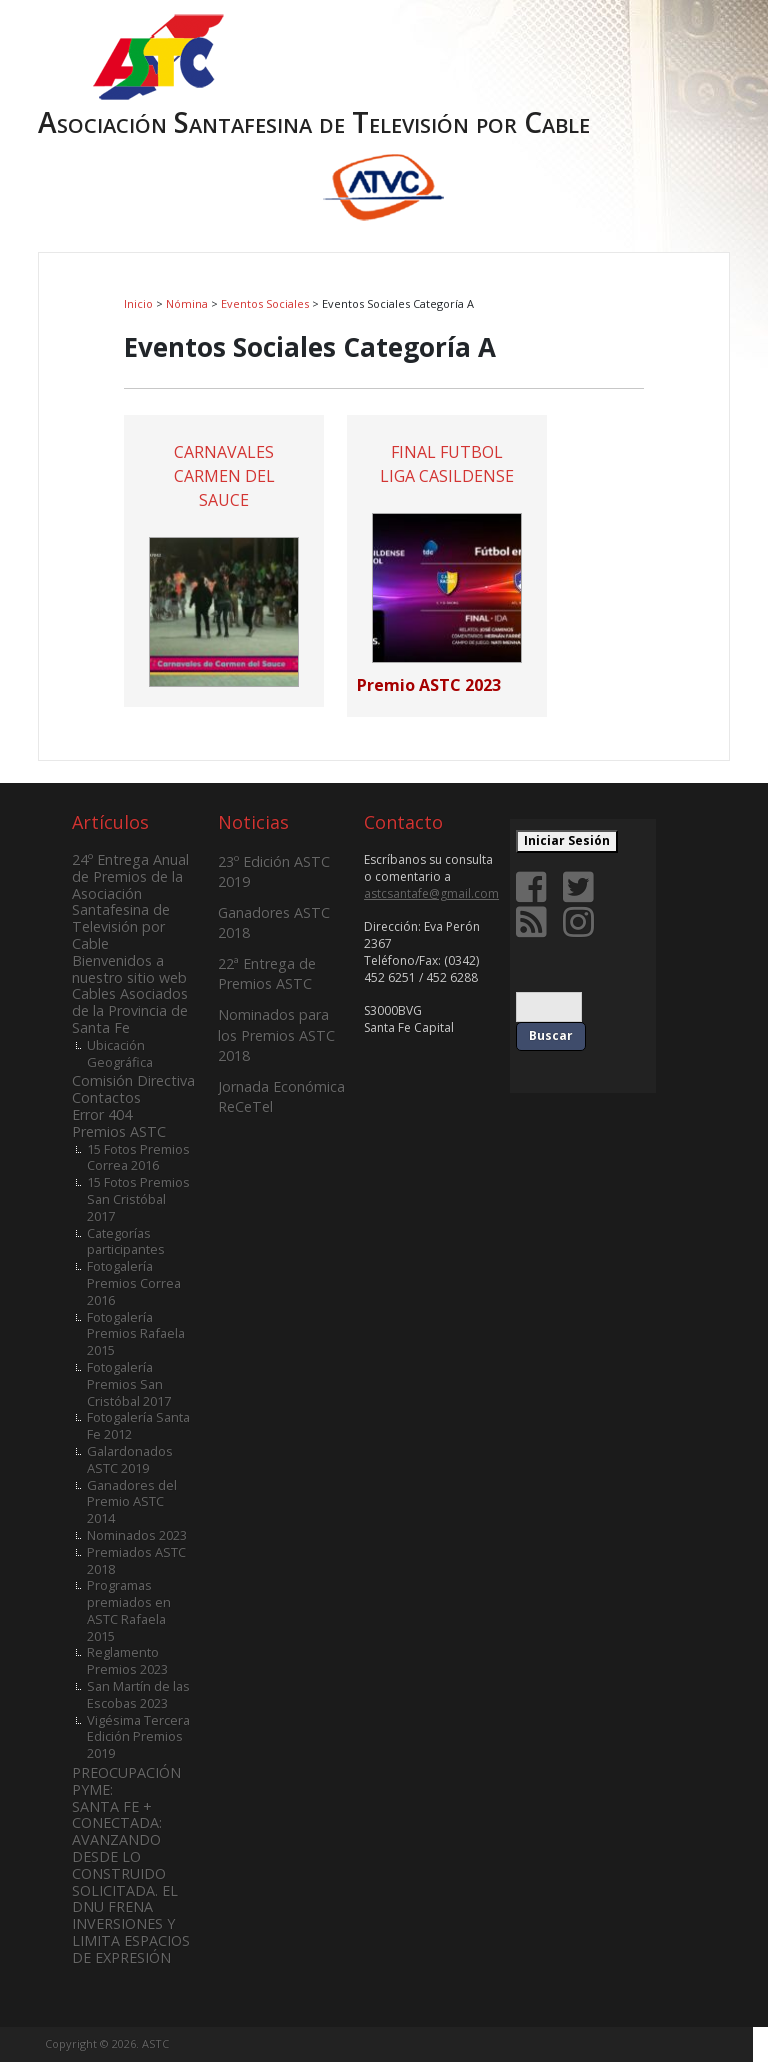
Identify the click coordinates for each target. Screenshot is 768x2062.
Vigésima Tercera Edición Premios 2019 (138, 1737)
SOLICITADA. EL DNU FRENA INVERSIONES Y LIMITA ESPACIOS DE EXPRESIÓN (131, 1924)
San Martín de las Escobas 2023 (138, 1694)
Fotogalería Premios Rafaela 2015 (136, 1334)
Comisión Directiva (133, 1080)
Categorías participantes (126, 1241)
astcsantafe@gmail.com (431, 893)
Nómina (187, 303)
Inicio (138, 303)
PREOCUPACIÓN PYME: (126, 1781)
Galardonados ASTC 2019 (130, 1459)
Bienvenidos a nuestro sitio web (129, 969)
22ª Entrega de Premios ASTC (267, 973)
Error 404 (102, 1114)
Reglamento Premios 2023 (127, 1660)
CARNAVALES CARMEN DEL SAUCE (224, 476)
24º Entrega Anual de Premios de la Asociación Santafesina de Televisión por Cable (130, 901)
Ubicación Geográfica (120, 1053)
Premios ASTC (119, 1131)
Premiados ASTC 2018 (136, 1560)
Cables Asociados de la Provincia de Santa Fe (130, 1010)
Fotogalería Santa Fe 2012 (138, 1425)
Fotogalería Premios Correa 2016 (134, 1283)
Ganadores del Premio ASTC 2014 (132, 1502)
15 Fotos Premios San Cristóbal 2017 (138, 1199)
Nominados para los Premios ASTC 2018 (276, 1034)
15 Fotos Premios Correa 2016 (138, 1157)
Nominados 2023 (137, 1535)
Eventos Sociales (265, 303)
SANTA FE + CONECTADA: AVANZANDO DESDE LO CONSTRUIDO (119, 1840)
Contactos (106, 1097)
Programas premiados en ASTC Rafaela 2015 (129, 1610)
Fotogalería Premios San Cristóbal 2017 (129, 1384)
